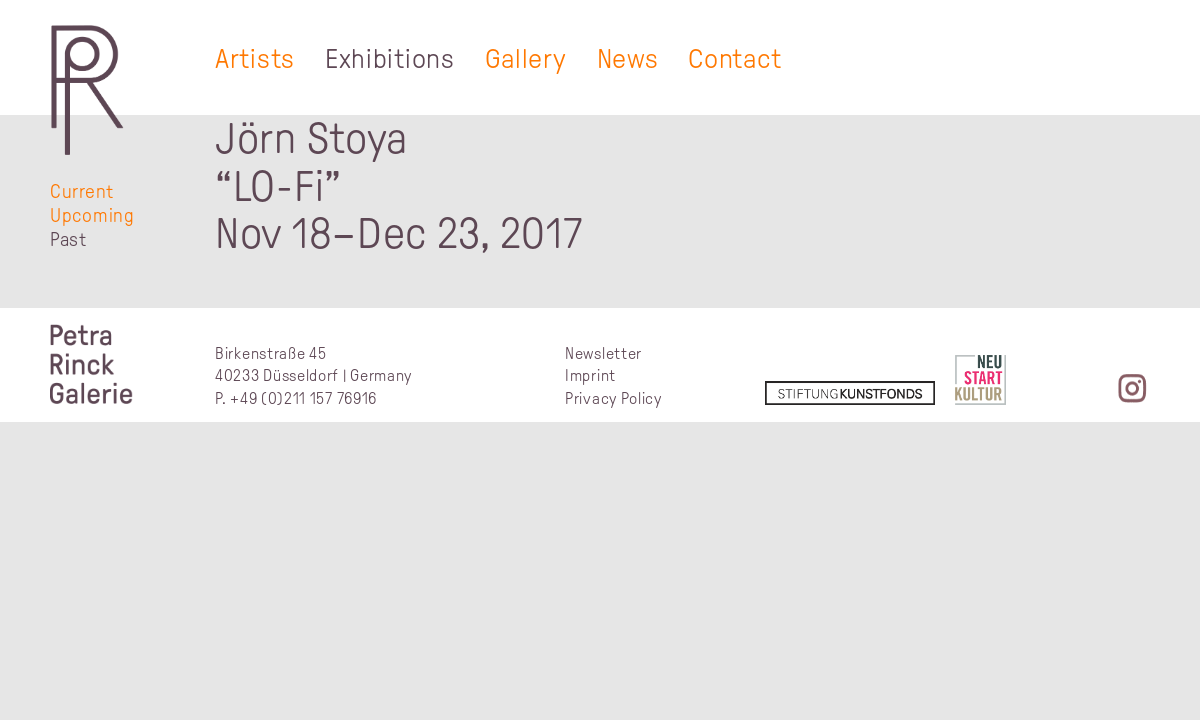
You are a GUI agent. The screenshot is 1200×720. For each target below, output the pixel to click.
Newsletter (603, 353)
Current (82, 191)
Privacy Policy (613, 398)
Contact (734, 59)
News (628, 59)
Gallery (526, 59)
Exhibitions (390, 59)
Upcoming (92, 215)
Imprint (590, 375)
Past (68, 239)
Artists (255, 59)
